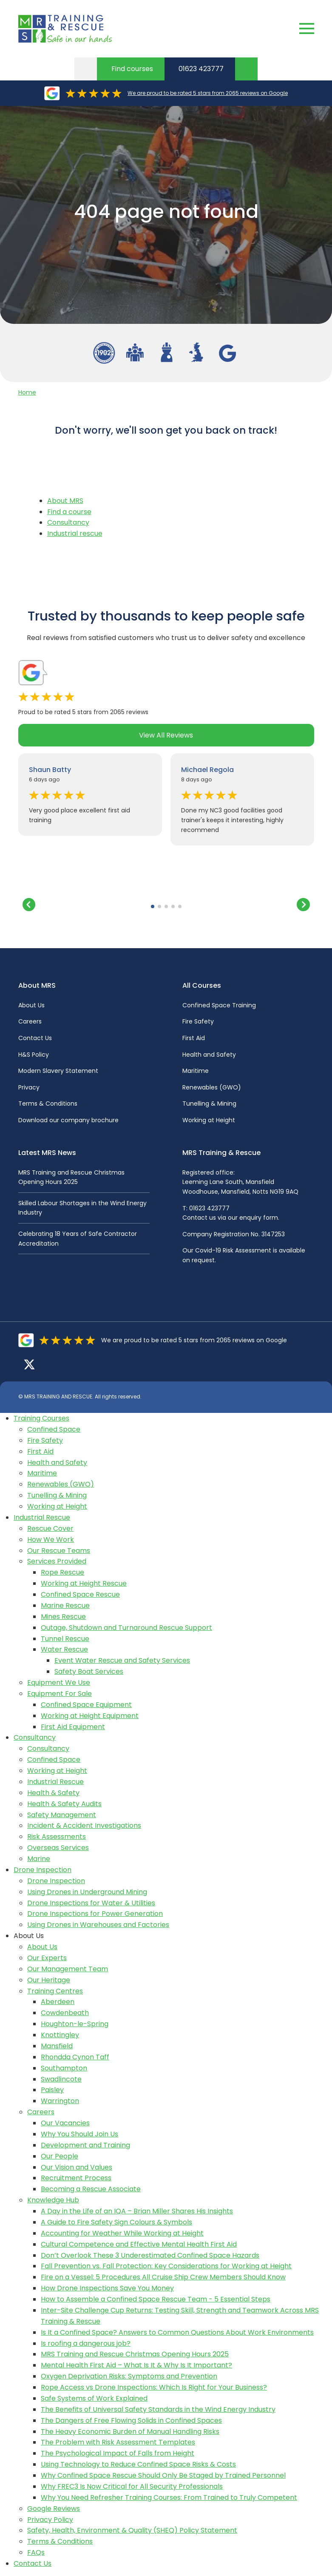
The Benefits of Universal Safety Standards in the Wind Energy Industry (158, 2409)
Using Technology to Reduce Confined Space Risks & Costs (138, 2464)
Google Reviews (53, 2508)
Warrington (60, 2101)
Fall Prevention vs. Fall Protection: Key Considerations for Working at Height (166, 2266)
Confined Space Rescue (80, 1594)
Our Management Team (67, 1969)
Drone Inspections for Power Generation (95, 1913)
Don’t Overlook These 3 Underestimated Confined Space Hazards (150, 2255)
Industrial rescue (74, 533)
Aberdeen (57, 2002)
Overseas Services (58, 1848)
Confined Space (53, 1429)
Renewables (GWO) (211, 1087)
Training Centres (55, 1991)
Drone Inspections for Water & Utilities (91, 1903)
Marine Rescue (65, 1605)
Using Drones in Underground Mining (87, 1892)
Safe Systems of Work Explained (94, 2398)
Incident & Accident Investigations (84, 1825)
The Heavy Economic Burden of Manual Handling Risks (130, 2431)
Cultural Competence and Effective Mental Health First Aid (139, 2244)
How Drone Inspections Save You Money (107, 2288)
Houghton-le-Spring (74, 2024)
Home (27, 392)
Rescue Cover (50, 1528)
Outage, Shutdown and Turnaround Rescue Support (126, 1628)
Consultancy (68, 522)
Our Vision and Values (76, 2167)
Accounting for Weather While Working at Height (122, 2233)
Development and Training (85, 2145)
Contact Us (35, 1038)
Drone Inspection (42, 1870)
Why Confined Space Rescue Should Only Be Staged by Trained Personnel (163, 2475)
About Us (31, 1005)
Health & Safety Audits (64, 1804)
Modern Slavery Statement (58, 1070)
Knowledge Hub (53, 2200)
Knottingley (60, 2035)
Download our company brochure (68, 1120)
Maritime (195, 1070)
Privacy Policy (50, 2520)
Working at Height (208, 1120)
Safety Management (61, 1815)
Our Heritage (48, 1980)
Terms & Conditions (47, 1103)
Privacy (29, 1087)
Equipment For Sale (59, 1693)
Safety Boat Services (88, 1671)
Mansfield (57, 2046)
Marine (38, 1859)
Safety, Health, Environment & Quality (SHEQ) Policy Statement (132, 2530)
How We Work (50, 1539)
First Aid (193, 1038)
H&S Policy (33, 1054)
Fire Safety (198, 1021)
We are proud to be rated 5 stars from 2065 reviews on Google (208, 93)
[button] (152, 906)
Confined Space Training (219, 1005)
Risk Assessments (56, 1836)
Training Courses (41, 1418)
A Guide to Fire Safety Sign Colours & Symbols (116, 2222)
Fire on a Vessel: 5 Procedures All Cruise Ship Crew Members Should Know (163, 2277)
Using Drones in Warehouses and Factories (98, 1925)
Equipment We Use (58, 1682)
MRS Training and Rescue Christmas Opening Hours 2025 (135, 2354)
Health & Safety (53, 1793)
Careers (30, 1021)
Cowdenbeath (65, 2013)
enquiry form (258, 1217)
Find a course (69, 512)
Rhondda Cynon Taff (75, 2057)
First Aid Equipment (73, 1727)
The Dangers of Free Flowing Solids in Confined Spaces (131, 2420)
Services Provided (56, 1561)
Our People (59, 2156)
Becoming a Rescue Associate (91, 2189)
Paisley (52, 2090)
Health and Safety (209, 1054)
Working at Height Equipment (90, 1716)
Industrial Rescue (42, 1517)
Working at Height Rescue (84, 1583)
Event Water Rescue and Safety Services (122, 1660)
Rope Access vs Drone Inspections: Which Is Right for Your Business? (154, 2387)
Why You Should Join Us (79, 2134)
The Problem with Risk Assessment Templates (118, 2442)
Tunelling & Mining (209, 1103)
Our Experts (47, 1958)
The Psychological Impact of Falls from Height (117, 2453)
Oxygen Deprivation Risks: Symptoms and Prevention (129, 2376)
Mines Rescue (63, 1616)
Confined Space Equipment (86, 1705)
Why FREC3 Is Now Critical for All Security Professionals (132, 2486)
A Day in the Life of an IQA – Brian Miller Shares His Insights (137, 2211)
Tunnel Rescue (65, 1639)
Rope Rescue (62, 1572)
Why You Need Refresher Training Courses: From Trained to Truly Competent (169, 2497)
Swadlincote (61, 2079)
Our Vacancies (65, 2123)
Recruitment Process (76, 2178)
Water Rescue (64, 1649)
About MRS (65, 501)
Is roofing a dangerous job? (86, 2343)
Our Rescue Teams (58, 1550)
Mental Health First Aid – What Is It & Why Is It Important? (136, 2365)
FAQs (36, 2552)
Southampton (64, 2068)
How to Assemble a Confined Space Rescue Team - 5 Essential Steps (155, 2299)
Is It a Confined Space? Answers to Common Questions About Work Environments (177, 2332)
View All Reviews (166, 735)
